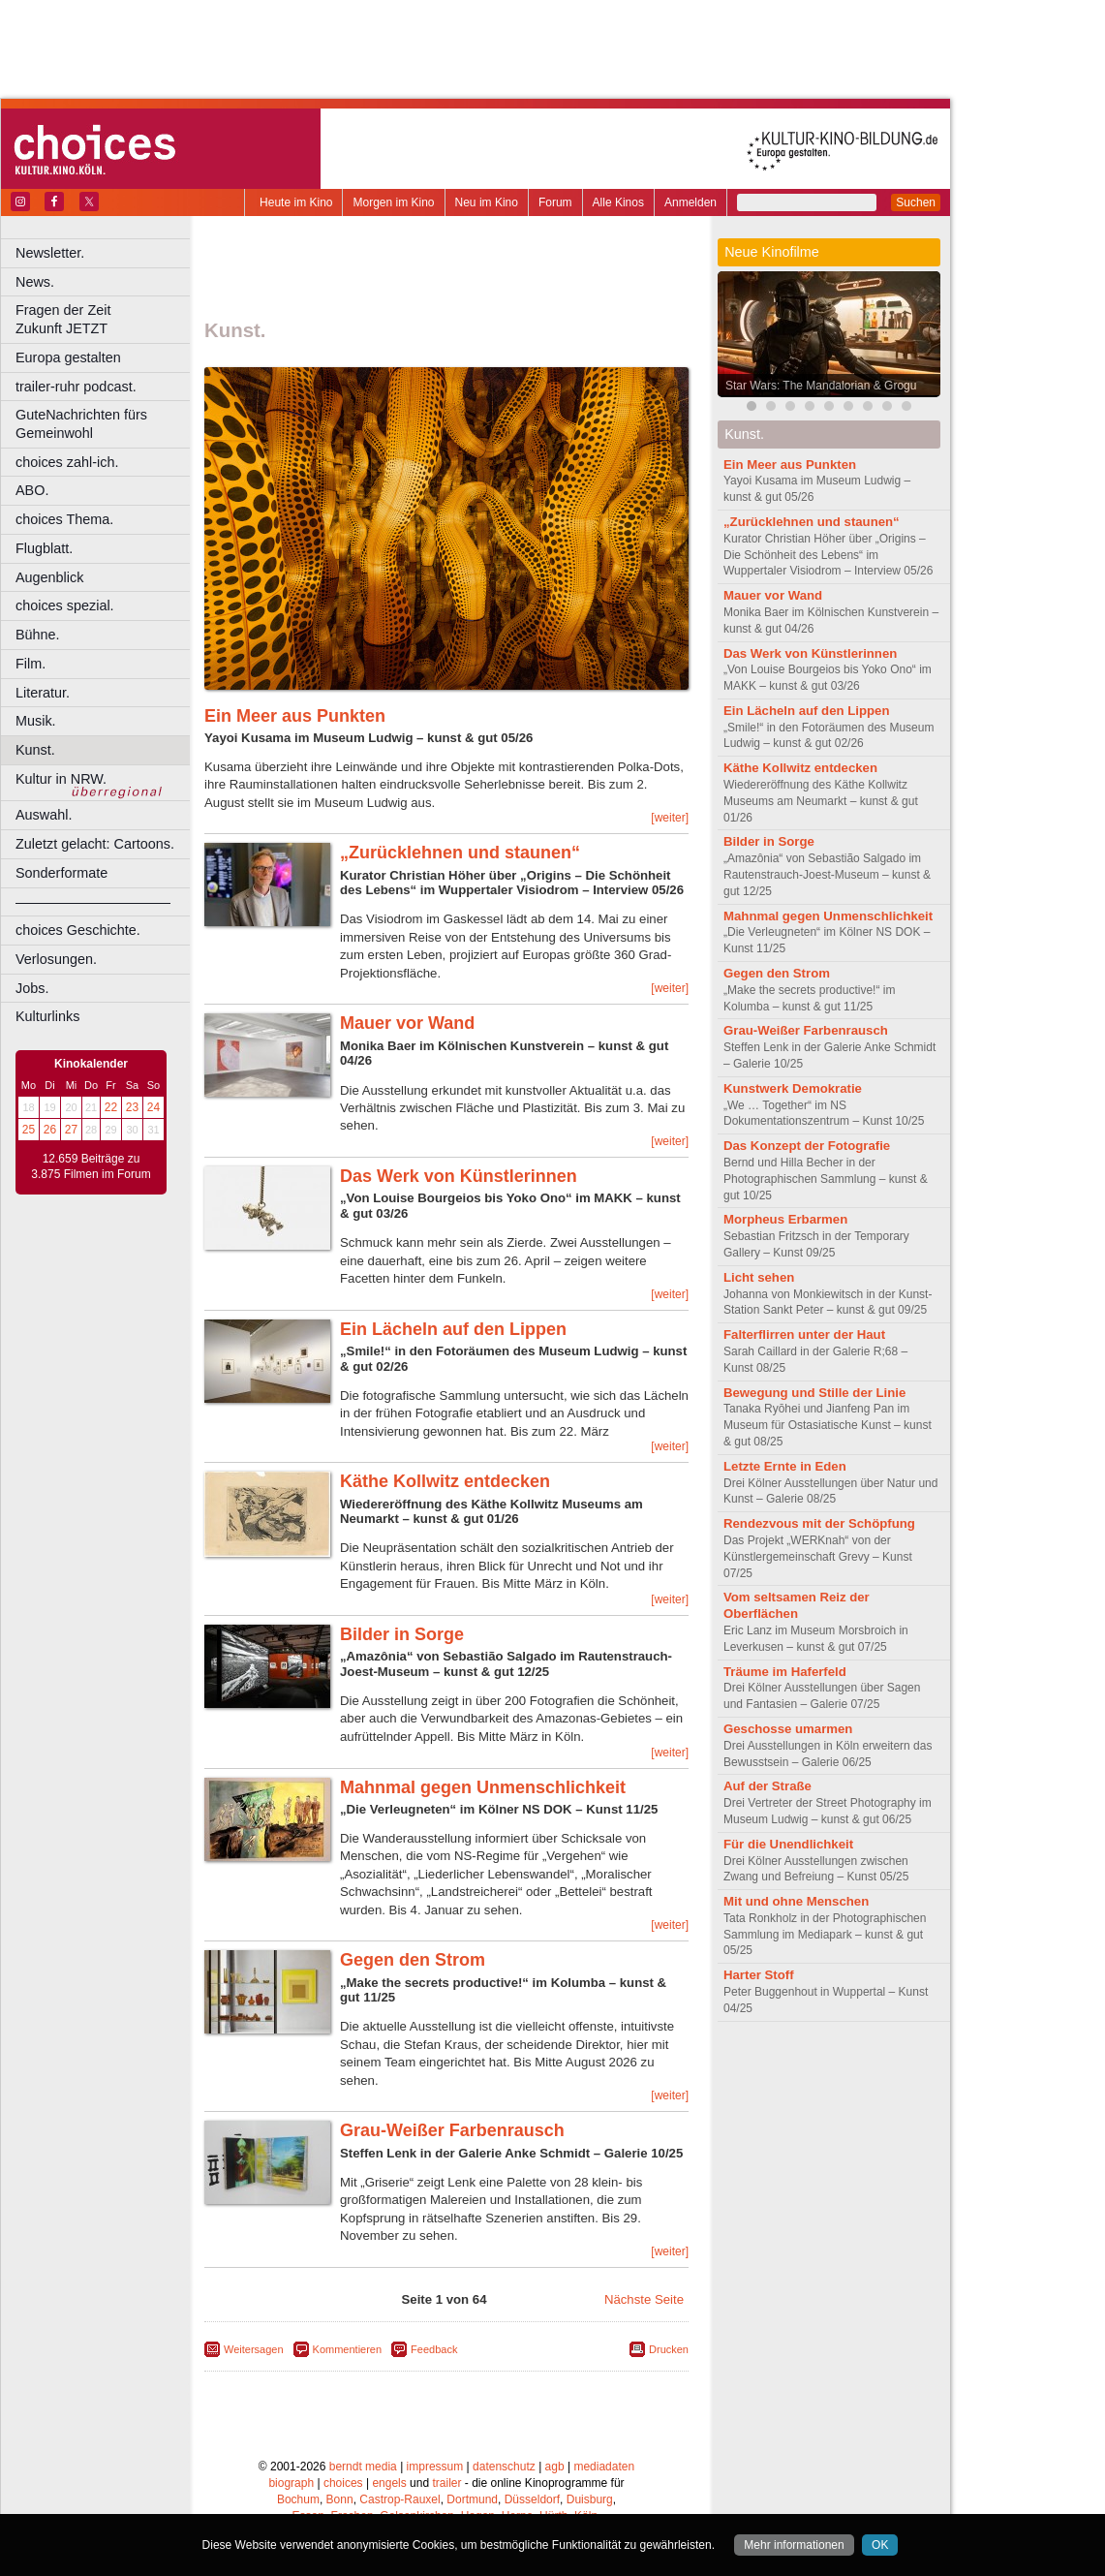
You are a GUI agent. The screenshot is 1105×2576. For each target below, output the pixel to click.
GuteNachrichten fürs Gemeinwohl (81, 424)
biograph (291, 2483)
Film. (30, 663)
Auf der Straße (767, 1786)
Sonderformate (61, 873)
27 (71, 1129)
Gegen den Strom (412, 1960)
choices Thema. (64, 519)
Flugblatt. (44, 548)
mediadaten (603, 2466)
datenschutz (504, 2466)
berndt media (363, 2466)
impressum (435, 2466)
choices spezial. (64, 605)
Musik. (35, 721)
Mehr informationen (794, 2545)
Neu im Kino (486, 202)
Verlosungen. (56, 959)
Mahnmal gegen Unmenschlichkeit (483, 1787)
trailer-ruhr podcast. (76, 386)
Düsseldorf (532, 2499)
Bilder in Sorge (402, 1634)
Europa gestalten (68, 357)
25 (28, 1129)
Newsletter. (49, 253)
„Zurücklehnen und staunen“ (460, 852)
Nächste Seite (644, 2299)
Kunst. (35, 750)
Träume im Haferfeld (784, 1671)
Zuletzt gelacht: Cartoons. (94, 844)
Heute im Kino (296, 202)
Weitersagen (254, 2349)
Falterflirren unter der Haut (804, 1334)
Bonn (339, 2499)
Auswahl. (43, 814)
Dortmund (472, 2499)
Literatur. (42, 692)
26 (50, 1129)
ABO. (31, 490)
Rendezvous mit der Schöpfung (819, 1523)
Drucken (669, 2349)
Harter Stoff (758, 1975)
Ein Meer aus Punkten (294, 716)
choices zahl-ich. (66, 462)
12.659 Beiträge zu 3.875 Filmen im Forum (90, 1166)
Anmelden (690, 202)
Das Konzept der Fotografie (806, 1145)
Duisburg (590, 2499)
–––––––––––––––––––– (92, 902)
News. (34, 282)
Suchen (916, 202)
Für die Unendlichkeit (788, 1844)
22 (111, 1107)
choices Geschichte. (77, 930)
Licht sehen (758, 1277)
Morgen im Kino (393, 202)
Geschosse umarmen (787, 1729)
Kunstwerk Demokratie (792, 1088)
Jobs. (31, 988)
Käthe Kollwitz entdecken (445, 1481)
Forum (555, 202)
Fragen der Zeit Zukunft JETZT (105, 319)
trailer (446, 2483)
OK (880, 2545)
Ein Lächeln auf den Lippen (453, 1329)
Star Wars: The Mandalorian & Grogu (820, 385)
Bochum (298, 2499)
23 (132, 1107)
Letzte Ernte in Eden (784, 1466)
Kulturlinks (47, 1016)
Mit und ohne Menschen (796, 1901)
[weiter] (670, 817)
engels (389, 2483)
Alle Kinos (618, 202)
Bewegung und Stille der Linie (814, 1392)
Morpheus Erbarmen (785, 1219)
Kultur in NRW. (61, 779)
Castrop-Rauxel (399, 2499)
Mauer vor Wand (407, 1023)
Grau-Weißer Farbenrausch (452, 2130)
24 (153, 1107)
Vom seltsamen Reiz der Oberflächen (796, 1605)
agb (555, 2466)
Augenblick (49, 577)
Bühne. (37, 634)
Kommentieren (348, 2349)
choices (343, 2483)
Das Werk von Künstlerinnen (458, 1176)
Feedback (434, 2349)
